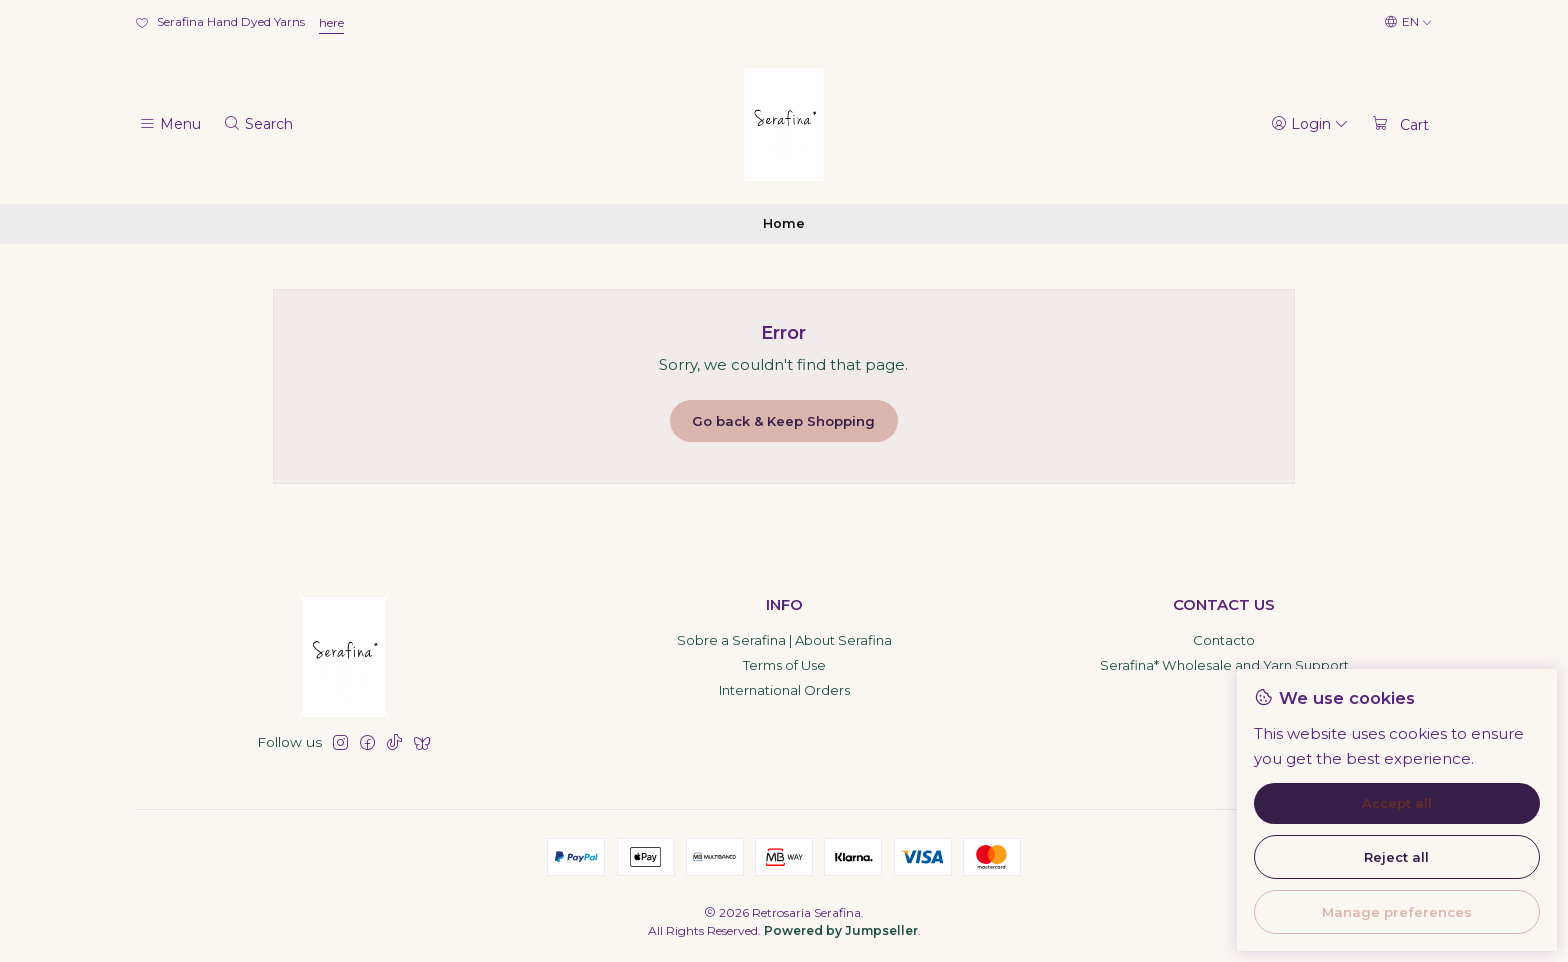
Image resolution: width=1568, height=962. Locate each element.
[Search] (258, 124)
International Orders (784, 690)
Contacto (1224, 640)
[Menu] (170, 124)
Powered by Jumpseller (841, 930)
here (331, 22)
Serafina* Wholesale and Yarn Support (1224, 665)
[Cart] (1400, 124)
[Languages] (1408, 22)
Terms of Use (784, 665)
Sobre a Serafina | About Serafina (784, 640)
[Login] (1310, 124)
